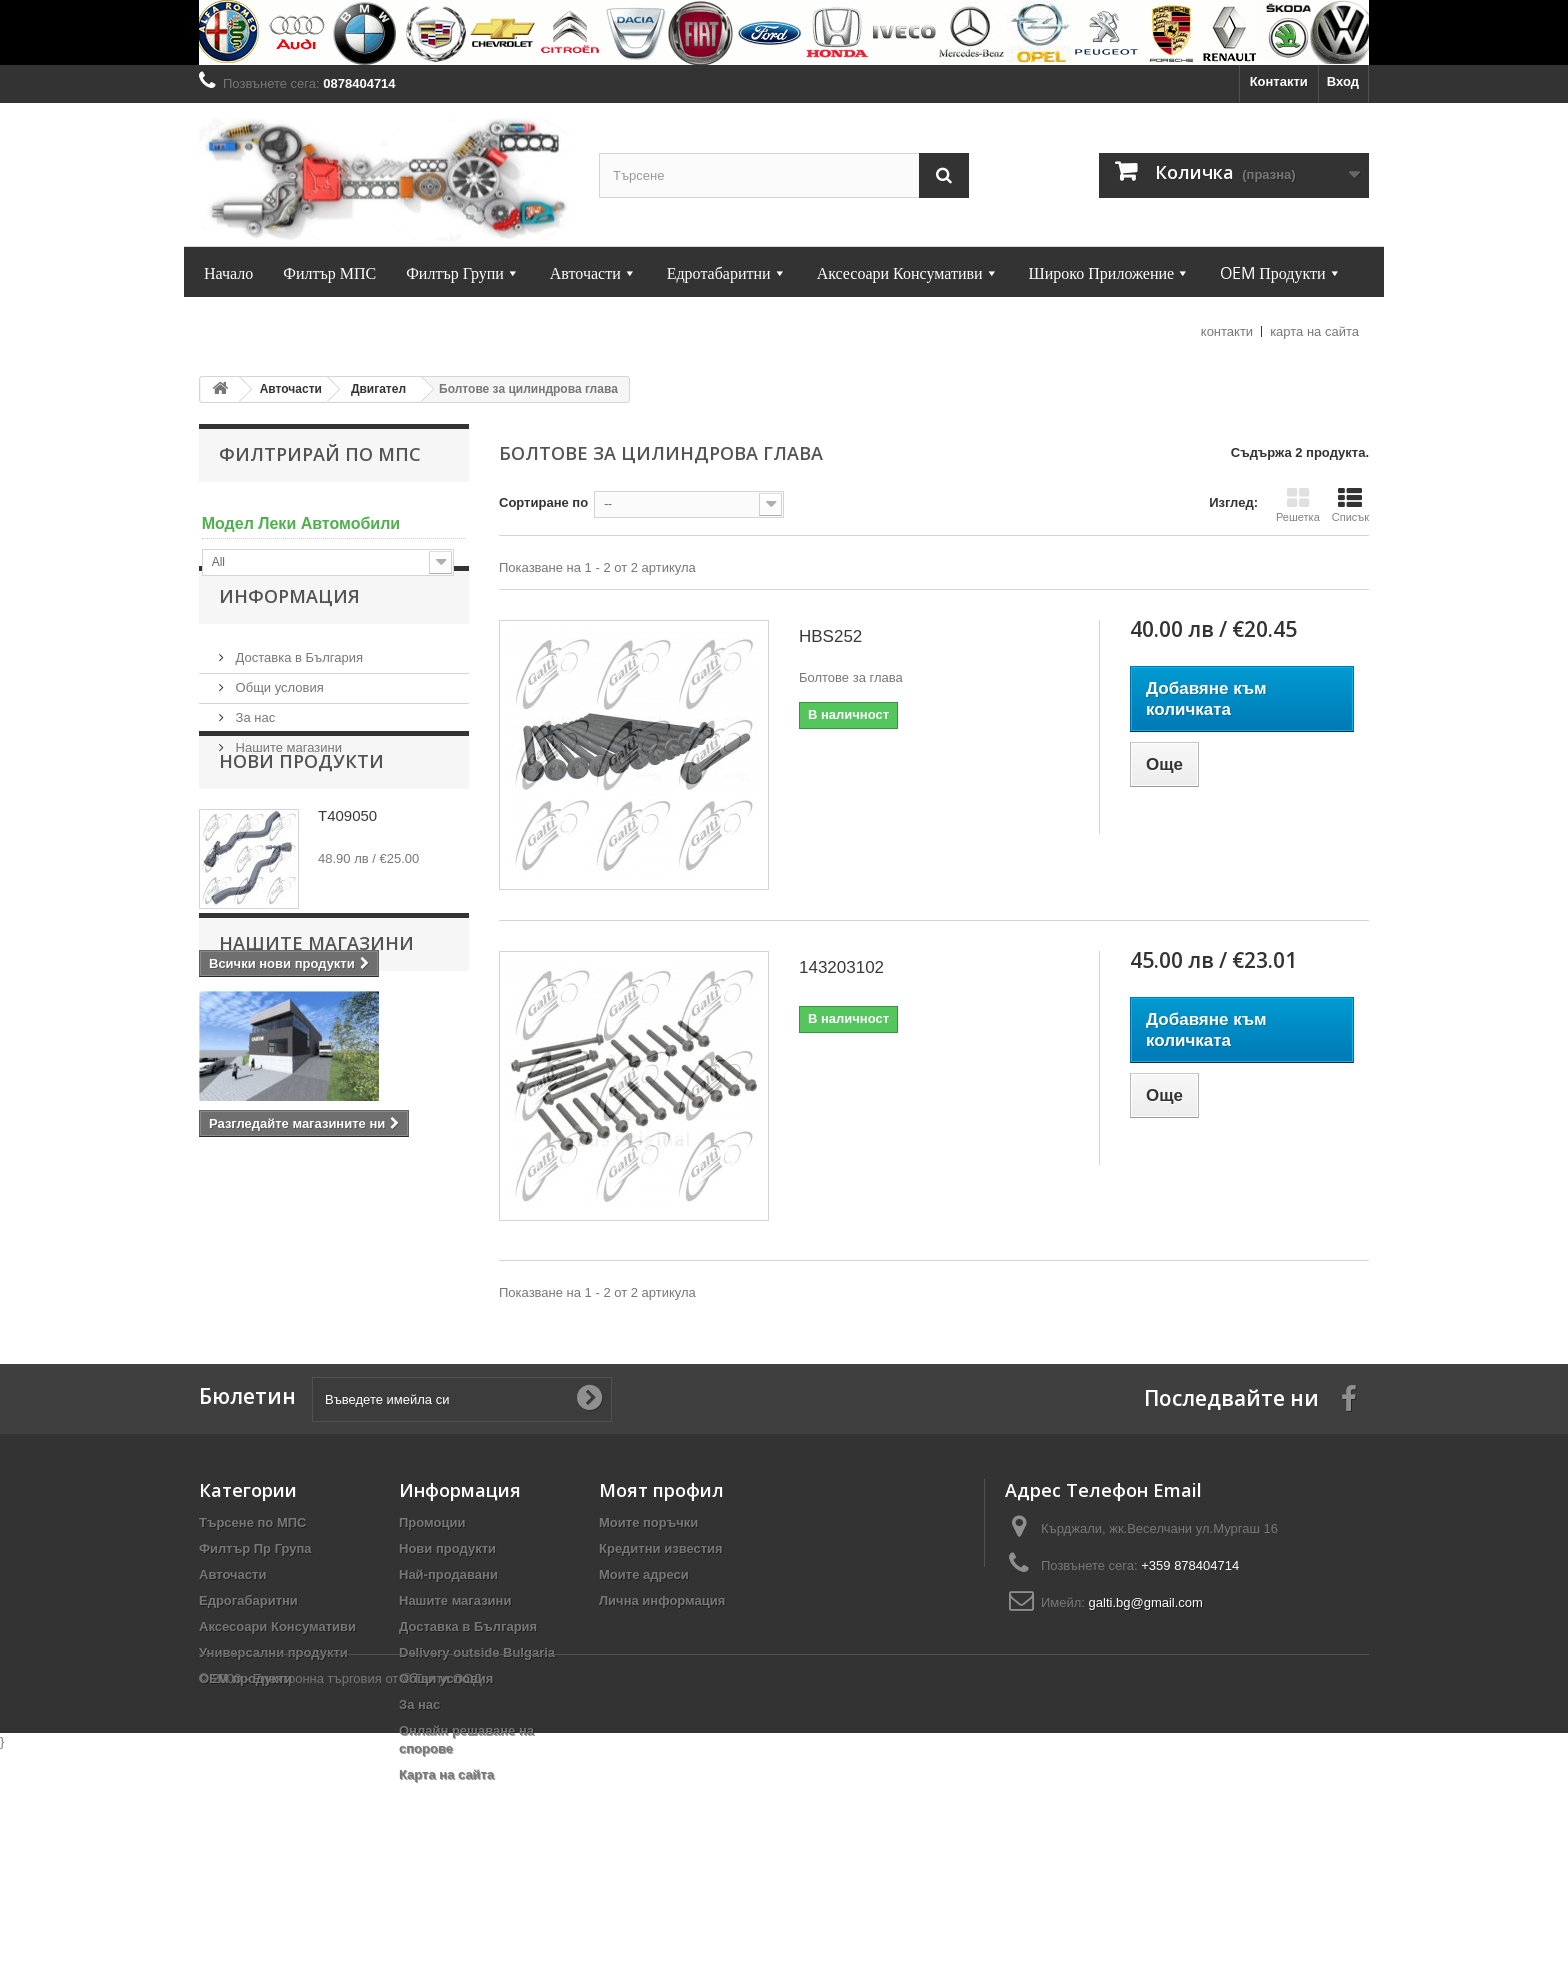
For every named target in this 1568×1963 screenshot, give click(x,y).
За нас (253, 752)
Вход (1343, 81)
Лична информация (662, 1644)
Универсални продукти (273, 1696)
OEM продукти (245, 1722)
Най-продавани (448, 1618)
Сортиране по (543, 502)
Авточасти (232, 1618)
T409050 (347, 912)
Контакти (1279, 81)
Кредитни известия (661, 1592)
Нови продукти (301, 858)
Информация (289, 639)
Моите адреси (644, 1618)
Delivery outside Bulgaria (477, 1696)
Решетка (1298, 505)
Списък (1350, 505)
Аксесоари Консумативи (277, 1670)
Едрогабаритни (248, 1644)
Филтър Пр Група (255, 1592)
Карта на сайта (446, 1818)
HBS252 (830, 636)
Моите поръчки (648, 1566)
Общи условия (278, 722)
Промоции (432, 1566)
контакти (1227, 331)
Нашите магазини (287, 782)
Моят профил (661, 1534)
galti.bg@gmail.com (1146, 1646)
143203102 (841, 967)
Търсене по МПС (252, 1566)
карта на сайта (1314, 331)
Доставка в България (297, 692)
